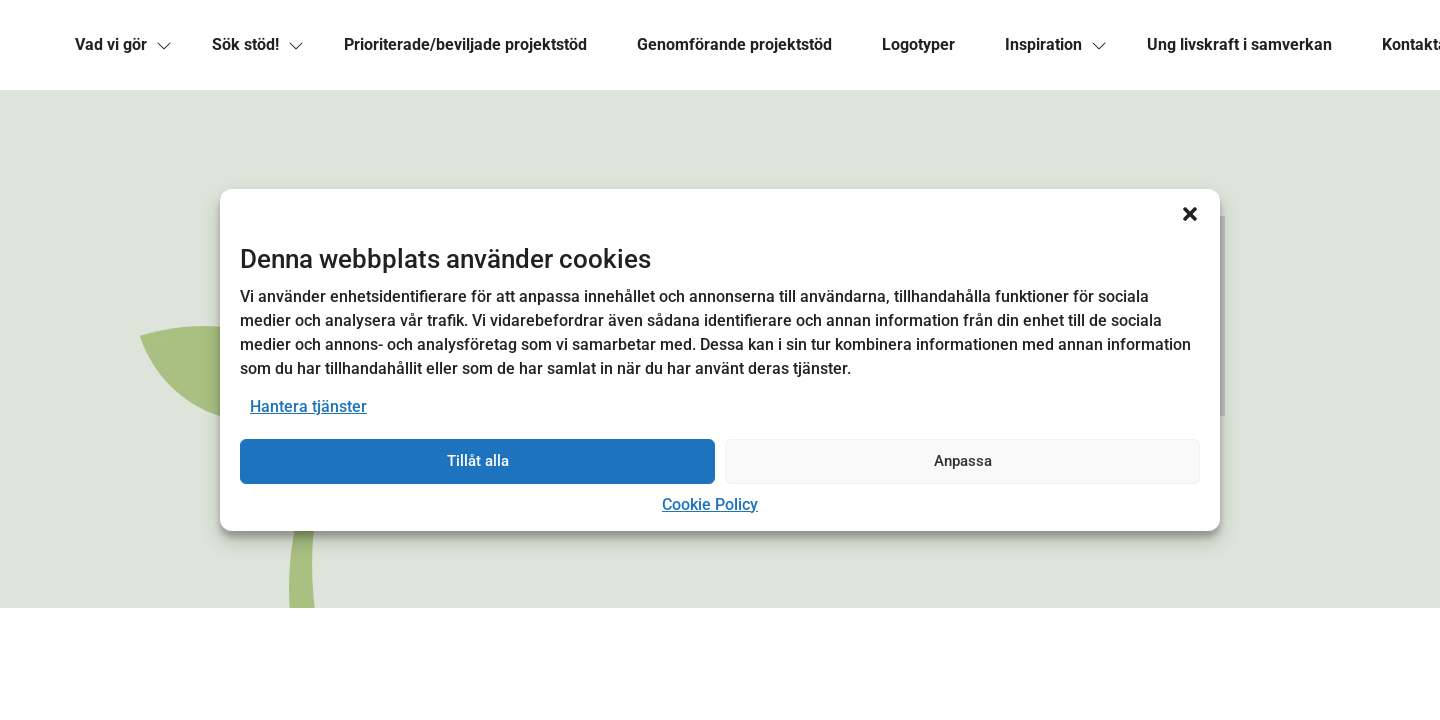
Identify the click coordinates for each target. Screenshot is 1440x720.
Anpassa (963, 461)
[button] (1190, 214)
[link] (111, 45)
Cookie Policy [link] (710, 504)
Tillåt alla (478, 461)
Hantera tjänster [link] (308, 406)
